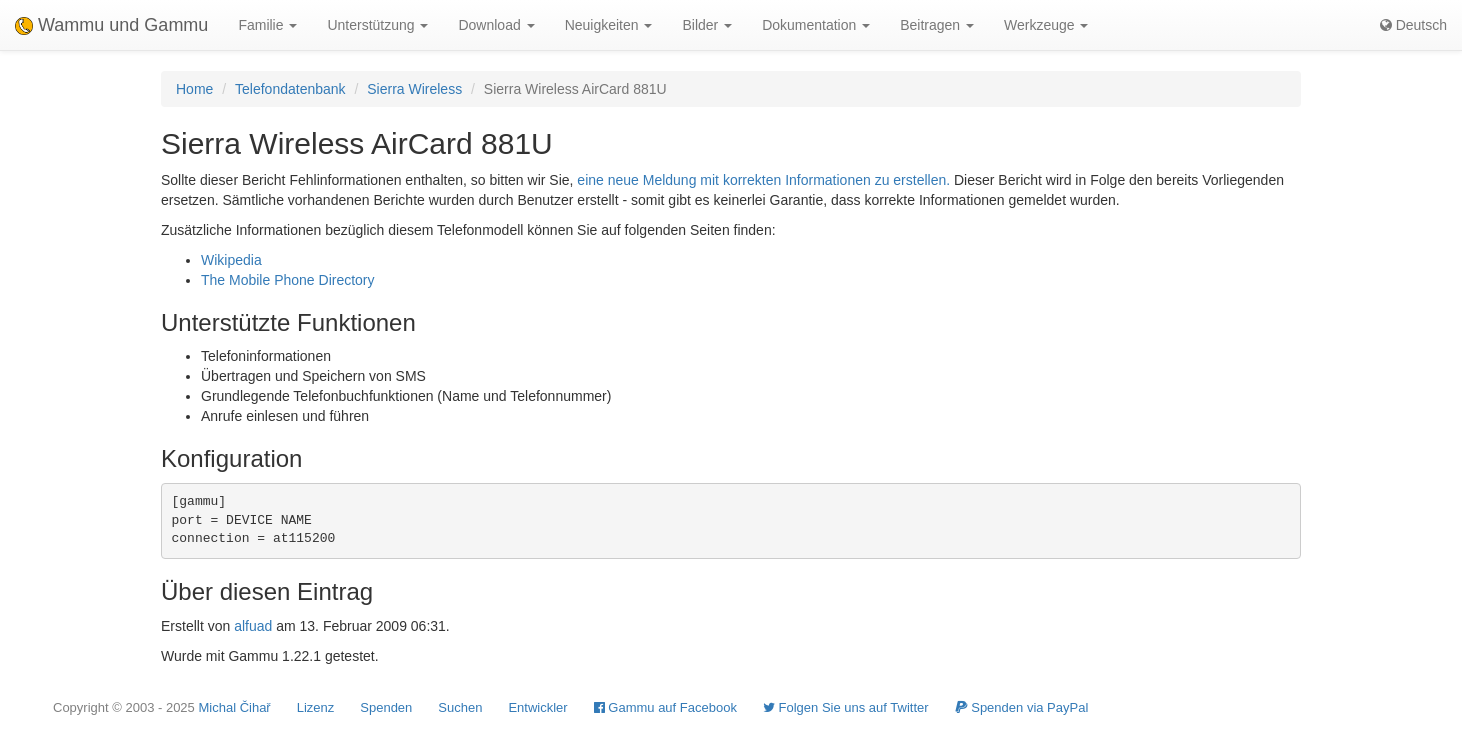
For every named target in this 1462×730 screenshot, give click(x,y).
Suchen (460, 707)
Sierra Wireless (414, 89)
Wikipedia (231, 260)
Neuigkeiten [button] (609, 25)
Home (194, 89)
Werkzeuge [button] (1046, 25)
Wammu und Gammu (111, 25)
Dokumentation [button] (816, 25)
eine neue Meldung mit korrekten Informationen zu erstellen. (763, 180)
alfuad (253, 626)
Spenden (386, 707)
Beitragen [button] (937, 25)
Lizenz (316, 707)
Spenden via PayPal (1022, 707)
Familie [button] (267, 25)
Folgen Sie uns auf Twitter (846, 707)
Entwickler (537, 707)
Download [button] (496, 25)
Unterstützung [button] (377, 25)
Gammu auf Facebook (665, 707)
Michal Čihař (234, 707)
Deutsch (1413, 25)
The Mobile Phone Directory (288, 280)
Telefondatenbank (290, 89)
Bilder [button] (707, 25)
